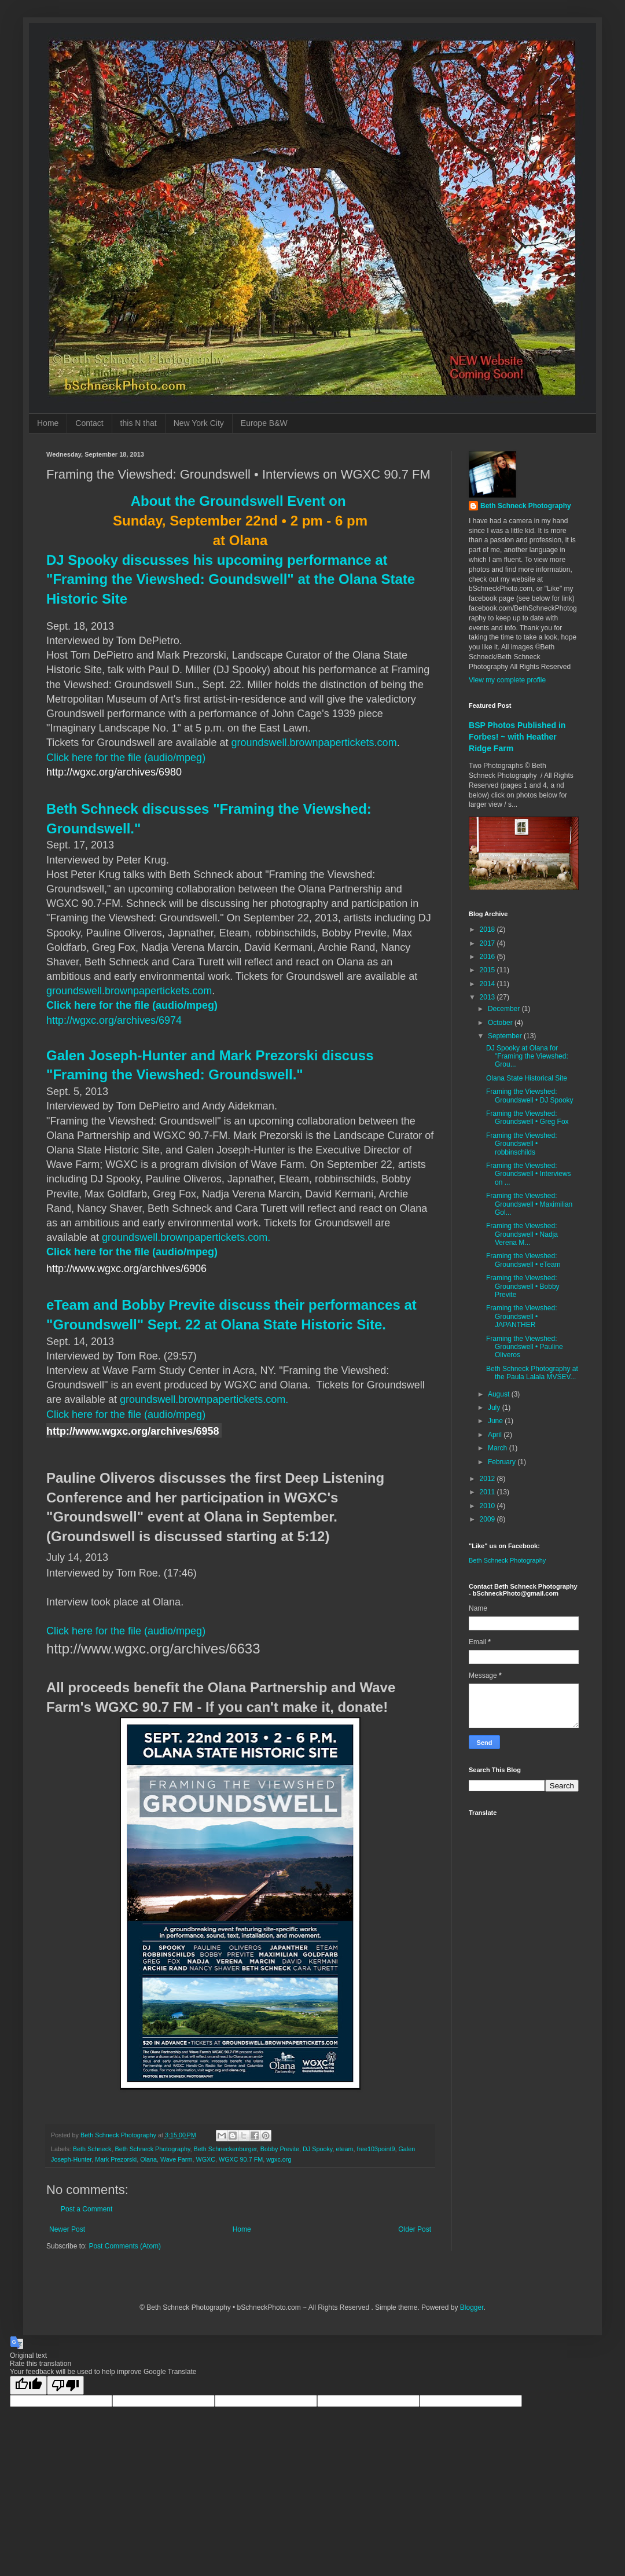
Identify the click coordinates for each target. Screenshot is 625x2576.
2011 (488, 1492)
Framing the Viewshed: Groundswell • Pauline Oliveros (524, 1347)
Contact (89, 423)
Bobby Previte (279, 2148)
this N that (138, 423)
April (495, 1435)
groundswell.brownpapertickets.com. (186, 1237)
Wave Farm (176, 2159)
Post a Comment (86, 2209)
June (496, 1421)
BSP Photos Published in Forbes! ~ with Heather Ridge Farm (517, 736)
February (502, 1462)
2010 (488, 1506)
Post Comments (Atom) (125, 2246)
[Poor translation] (65, 2385)
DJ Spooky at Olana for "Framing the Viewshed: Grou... (527, 1056)
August (500, 1394)
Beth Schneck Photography (152, 2148)
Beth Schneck (92, 2148)
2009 (488, 1519)
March (498, 1448)
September (506, 1036)
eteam (344, 2148)
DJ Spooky (317, 2148)
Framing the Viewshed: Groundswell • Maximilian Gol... (529, 1204)
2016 (488, 957)
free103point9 (375, 2148)
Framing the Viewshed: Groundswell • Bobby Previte (523, 1286)
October (501, 1023)
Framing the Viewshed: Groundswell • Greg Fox (527, 1117)
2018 (488, 929)
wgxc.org (278, 2159)
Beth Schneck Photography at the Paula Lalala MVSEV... (532, 1373)
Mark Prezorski (116, 2159)
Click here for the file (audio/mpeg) (125, 757)
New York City (199, 423)
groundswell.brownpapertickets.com (313, 742)
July (495, 1407)
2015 (488, 970)
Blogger (472, 2307)
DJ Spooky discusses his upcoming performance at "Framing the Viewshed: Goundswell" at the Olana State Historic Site (230, 579)
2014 (488, 984)
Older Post (414, 2229)
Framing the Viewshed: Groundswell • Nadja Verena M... (522, 1234)
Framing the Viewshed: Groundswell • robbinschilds (521, 1143)
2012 (488, 1479)
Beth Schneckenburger (225, 2148)
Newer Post (67, 2229)
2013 (488, 997)
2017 (488, 943)
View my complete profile (507, 680)
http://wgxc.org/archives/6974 (114, 1020)
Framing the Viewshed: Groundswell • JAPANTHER (521, 1316)
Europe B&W (264, 423)
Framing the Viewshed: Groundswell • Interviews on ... (528, 1174)
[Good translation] (28, 2385)
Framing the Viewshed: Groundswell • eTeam (523, 1260)
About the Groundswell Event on (238, 501)
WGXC (205, 2159)
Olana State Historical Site (526, 1078)
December (505, 1009)
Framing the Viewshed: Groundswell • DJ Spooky (529, 1095)
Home (47, 423)
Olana (148, 2159)
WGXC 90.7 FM (241, 2159)
